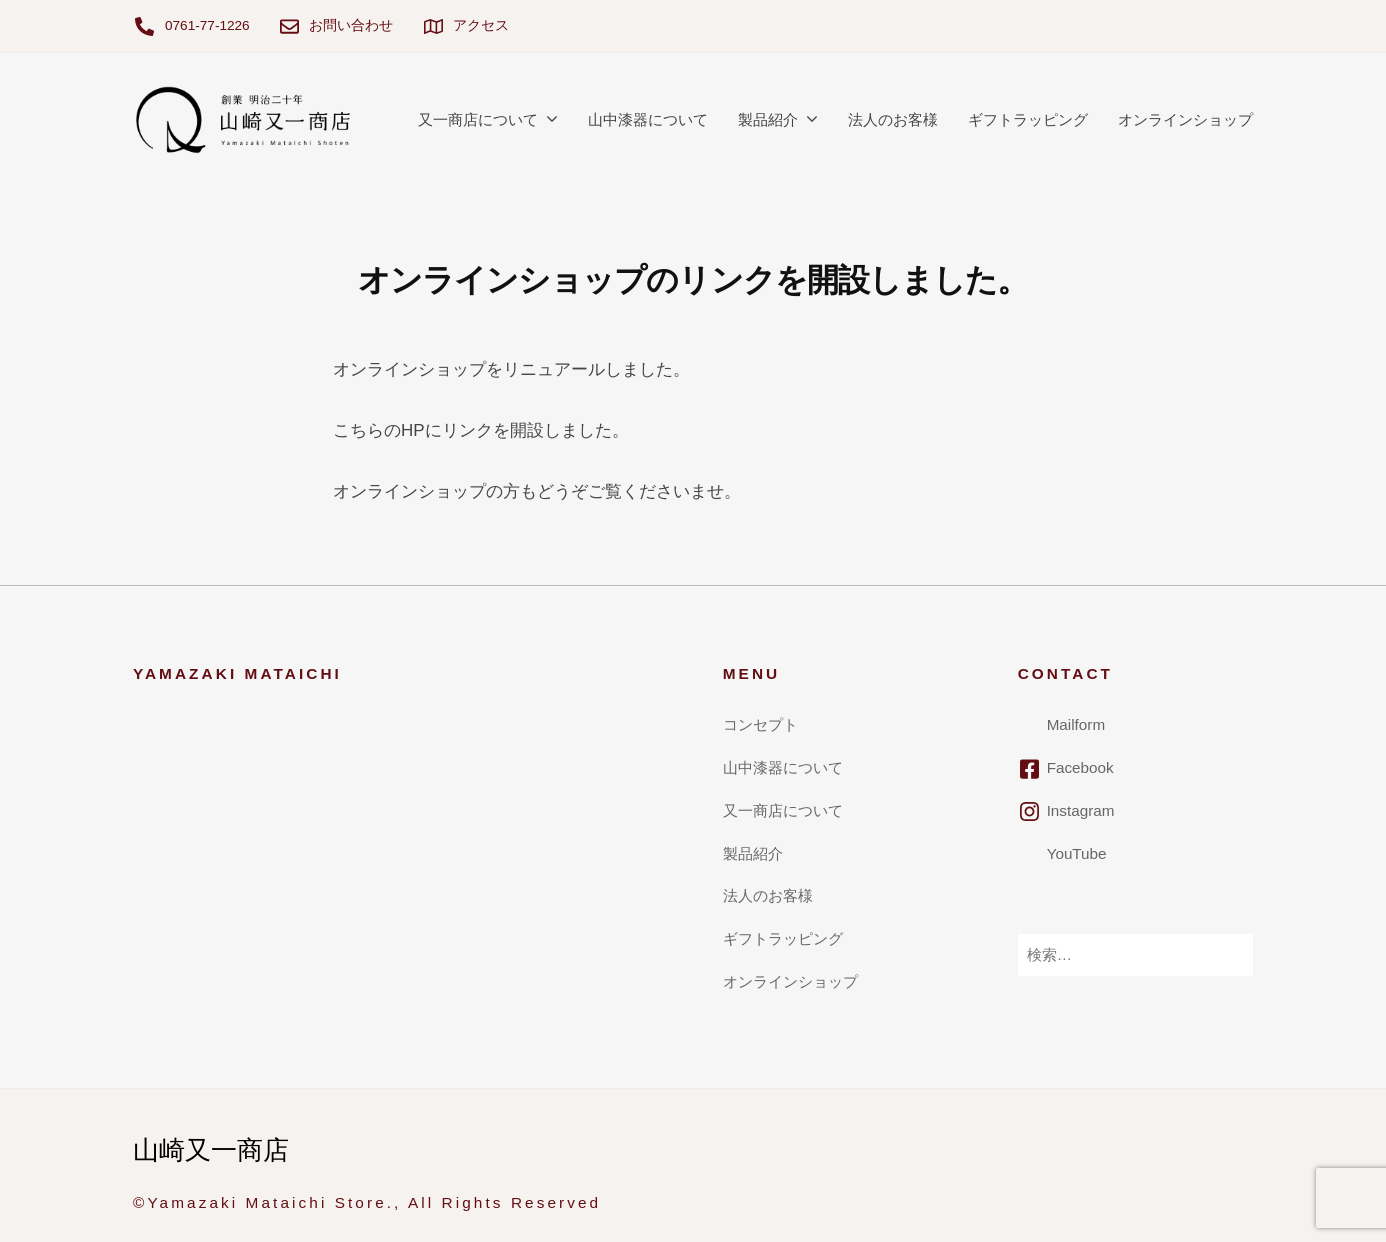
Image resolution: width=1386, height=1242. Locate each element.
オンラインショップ (1185, 119)
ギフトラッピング (1028, 119)
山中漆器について (648, 119)
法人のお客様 (893, 119)
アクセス (481, 25)
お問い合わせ (351, 25)
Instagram (1081, 810)
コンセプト (760, 724)
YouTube (1077, 853)
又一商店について (478, 119)
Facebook (1080, 767)
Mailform (1076, 724)
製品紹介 (768, 119)
